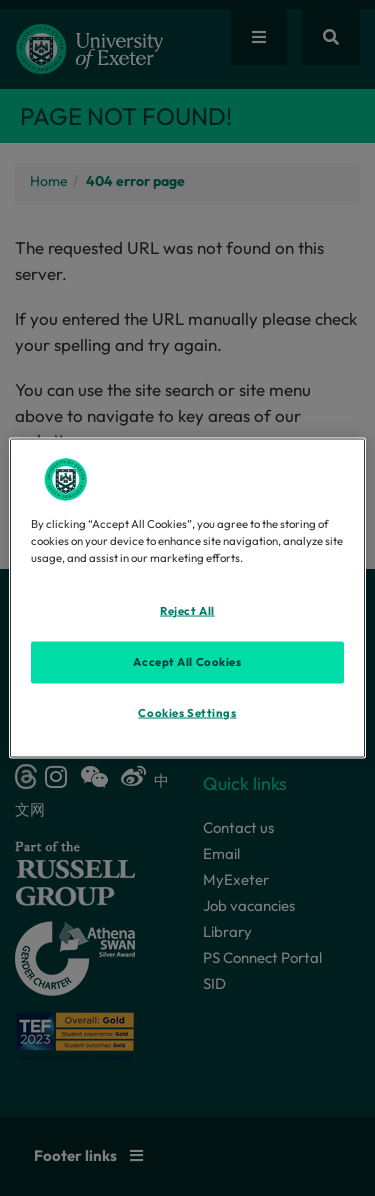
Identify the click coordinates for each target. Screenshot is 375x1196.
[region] (187, 598)
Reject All (187, 611)
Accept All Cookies (187, 662)
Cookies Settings (187, 713)
